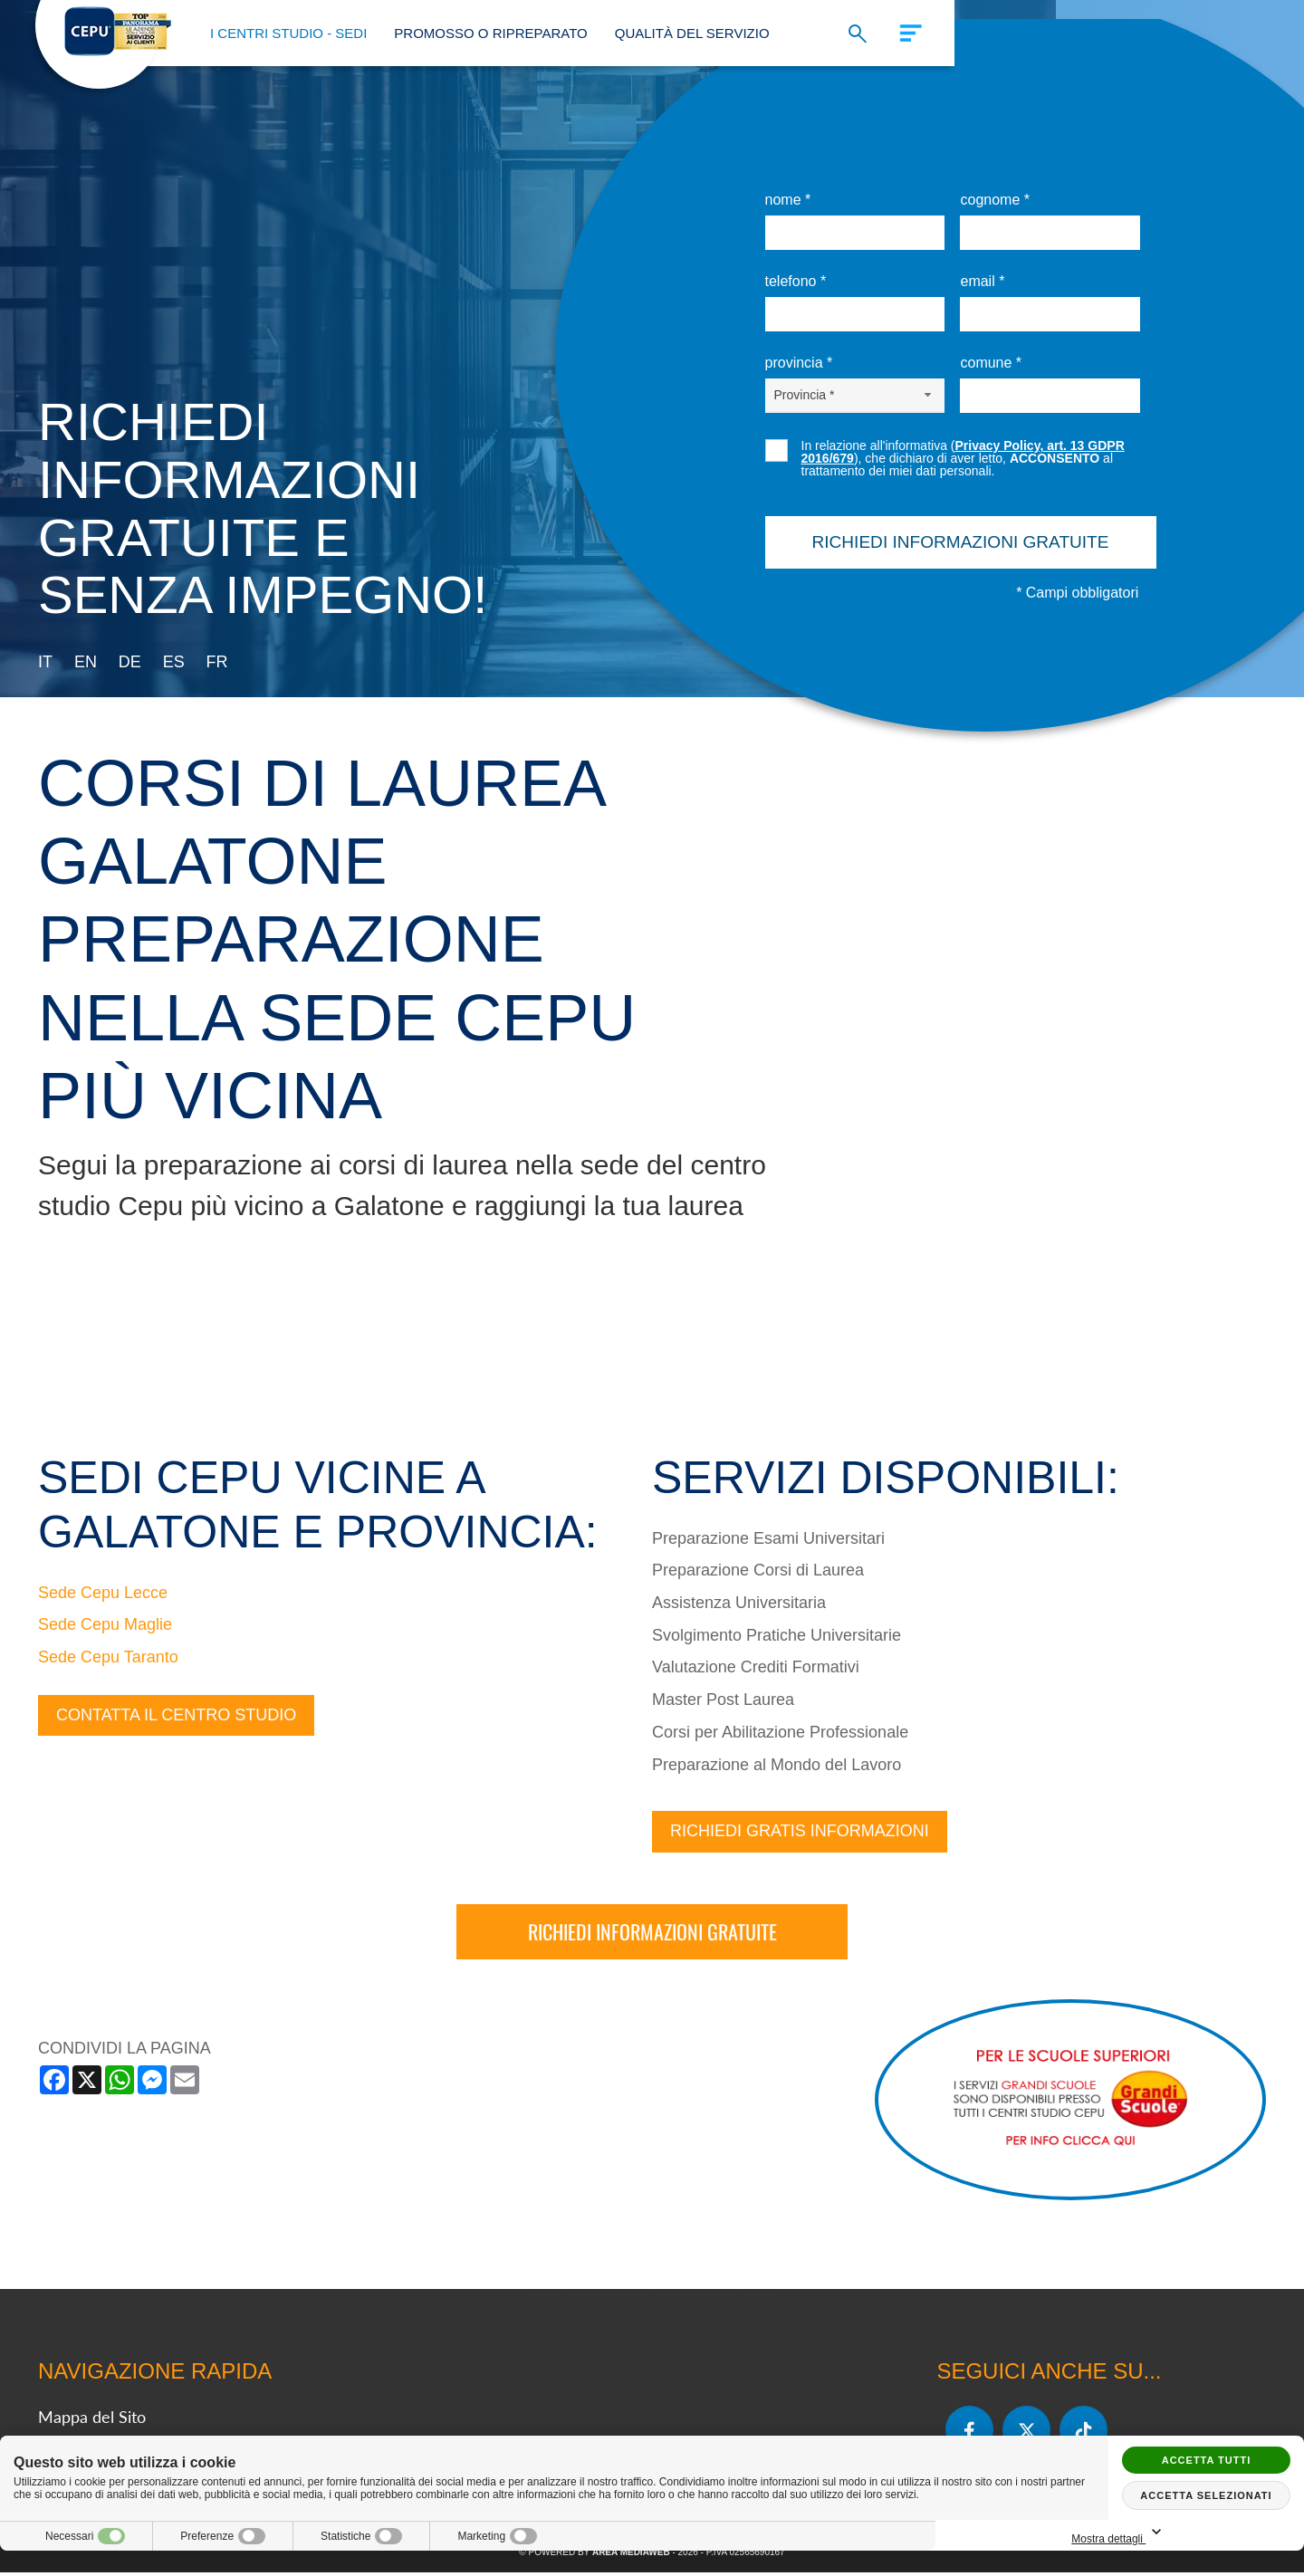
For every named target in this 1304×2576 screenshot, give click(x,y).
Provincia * (799, 362)
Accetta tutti (1206, 2460)
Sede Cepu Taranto (108, 1661)
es (174, 662)
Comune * (990, 362)
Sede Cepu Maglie (105, 1628)
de (130, 662)
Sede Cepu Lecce (103, 1595)
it (45, 662)
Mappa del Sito (92, 2420)
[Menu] (903, 30)
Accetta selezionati (1205, 2495)
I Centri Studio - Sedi (288, 33)
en (85, 662)
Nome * (788, 199)
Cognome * (995, 199)
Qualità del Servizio (692, 33)
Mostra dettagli (1206, 2533)
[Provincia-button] (855, 394)
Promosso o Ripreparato (490, 33)
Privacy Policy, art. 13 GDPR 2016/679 (963, 451)
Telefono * (796, 281)
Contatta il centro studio (176, 1718)
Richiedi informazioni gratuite (652, 1934)
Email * (982, 281)
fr (217, 662)
